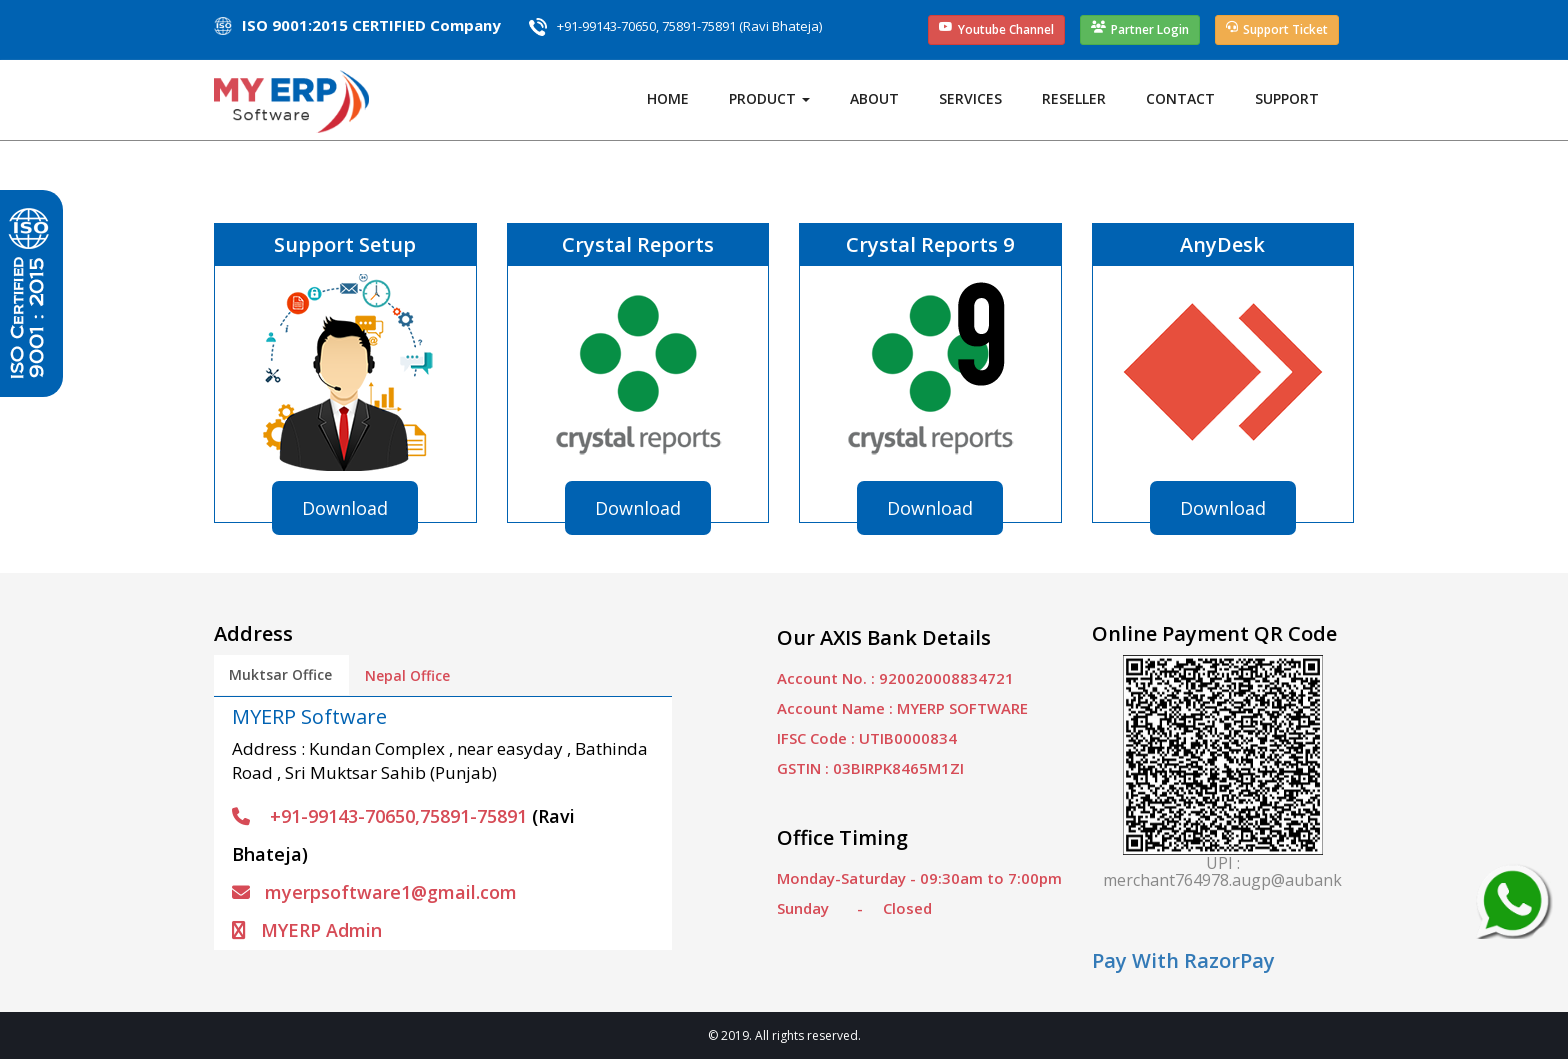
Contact (1180, 98)
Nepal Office (407, 675)
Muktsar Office (280, 674)
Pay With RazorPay (1183, 960)
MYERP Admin (307, 930)
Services (970, 98)
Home (668, 98)
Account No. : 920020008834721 (895, 678)
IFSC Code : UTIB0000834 (867, 738)
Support (1287, 98)
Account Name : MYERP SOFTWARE (902, 708)
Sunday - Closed (854, 908)
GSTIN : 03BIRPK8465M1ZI (870, 768)
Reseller (1074, 98)
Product (769, 98)
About (874, 98)
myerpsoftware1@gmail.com (374, 892)
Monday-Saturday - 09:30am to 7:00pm (919, 878)
